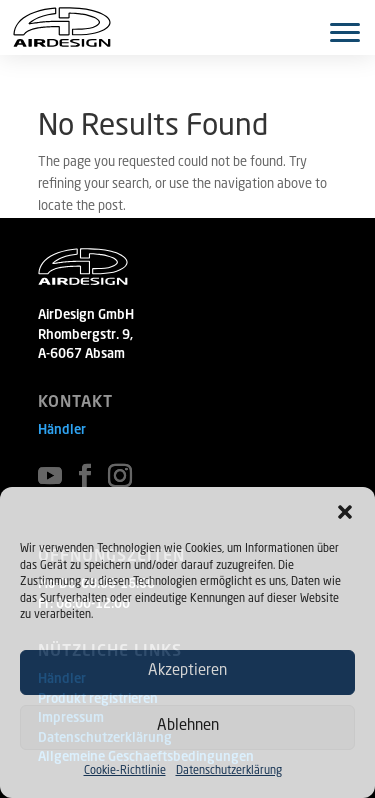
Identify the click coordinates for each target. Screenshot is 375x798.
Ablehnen (188, 726)
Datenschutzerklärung (229, 771)
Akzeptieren (187, 671)
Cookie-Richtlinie (125, 771)
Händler (62, 430)
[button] (345, 512)
